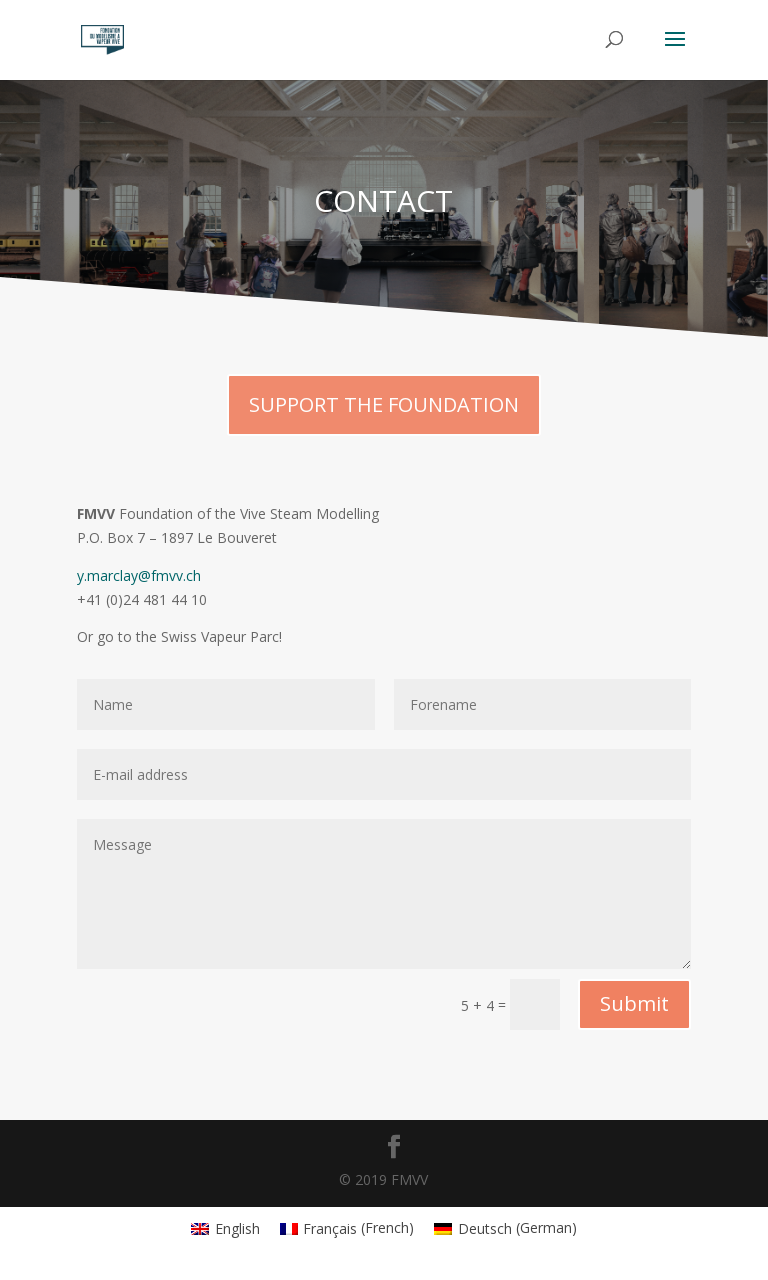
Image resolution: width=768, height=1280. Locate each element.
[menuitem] (225, 1228)
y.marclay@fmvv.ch (139, 575)
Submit (634, 1003)
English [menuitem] (237, 1228)
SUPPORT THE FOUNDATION (384, 404)
